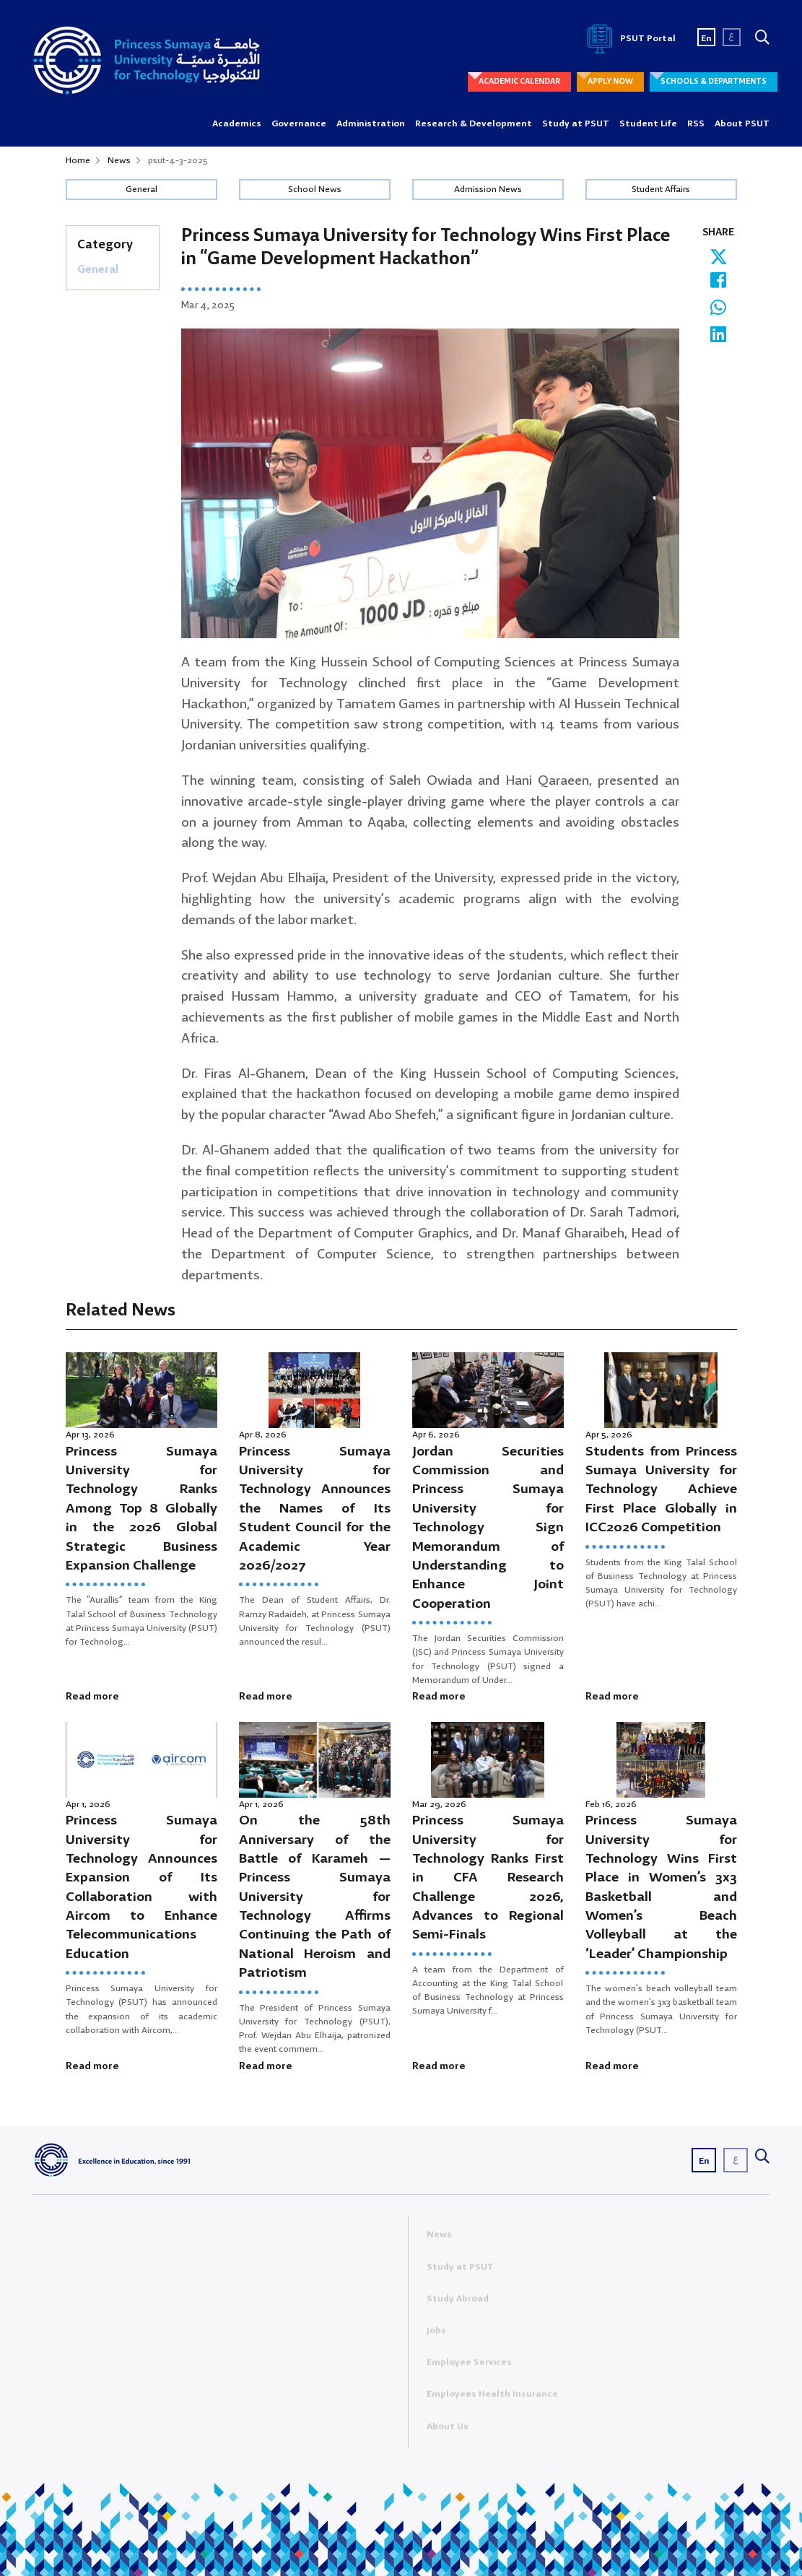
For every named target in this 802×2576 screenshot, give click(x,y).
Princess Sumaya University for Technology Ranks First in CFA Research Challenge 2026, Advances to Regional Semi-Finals (488, 1878)
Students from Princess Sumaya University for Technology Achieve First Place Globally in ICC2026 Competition (661, 1490)
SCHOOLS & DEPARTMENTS (714, 81)
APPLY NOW (610, 81)
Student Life (648, 124)
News (119, 160)
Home (78, 160)
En (706, 38)
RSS (696, 124)
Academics (236, 124)
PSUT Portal (629, 38)
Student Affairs (661, 189)
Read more (92, 1697)
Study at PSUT (575, 124)
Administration (370, 124)
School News (314, 189)
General (141, 189)
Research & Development (473, 124)
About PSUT (742, 124)
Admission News (488, 189)
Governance (298, 124)
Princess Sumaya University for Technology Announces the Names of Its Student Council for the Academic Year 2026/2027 (315, 1509)
